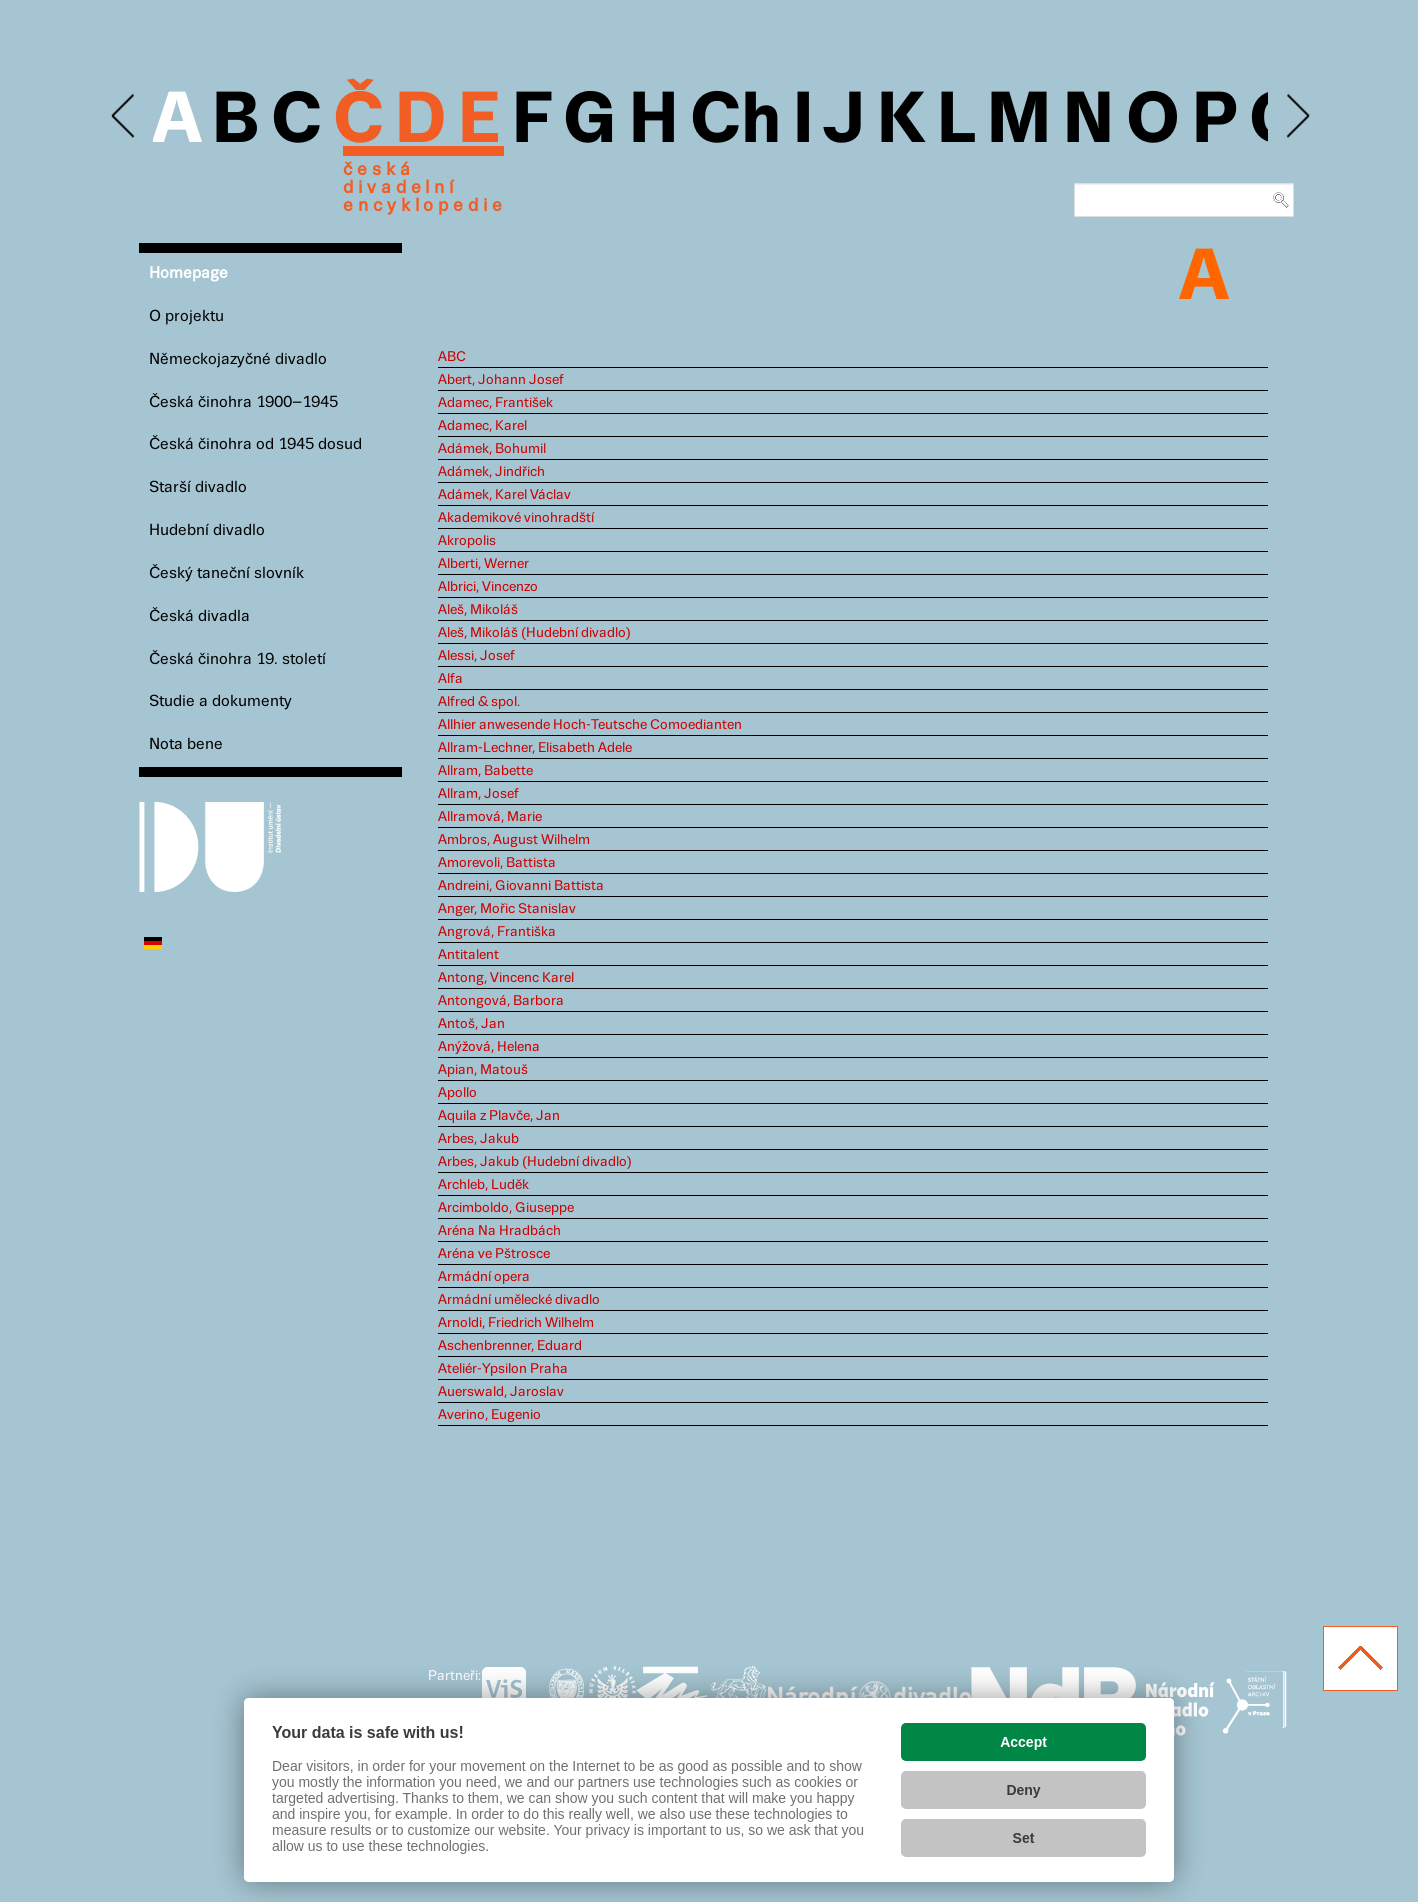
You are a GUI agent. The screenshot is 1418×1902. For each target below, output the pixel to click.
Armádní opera (484, 1277)
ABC (452, 357)
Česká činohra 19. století (237, 659)
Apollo (457, 1093)
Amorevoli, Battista (497, 863)
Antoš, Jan (471, 1024)
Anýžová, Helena (489, 1047)
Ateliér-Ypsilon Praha (503, 1369)
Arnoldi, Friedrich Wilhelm (516, 1323)
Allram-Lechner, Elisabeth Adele (535, 748)
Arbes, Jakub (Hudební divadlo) (535, 1162)
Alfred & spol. (479, 702)
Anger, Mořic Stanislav (507, 909)
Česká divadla (199, 616)
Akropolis (467, 541)
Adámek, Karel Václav (504, 495)
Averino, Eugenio (489, 1415)
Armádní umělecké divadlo (519, 1300)
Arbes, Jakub (478, 1139)
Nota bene (186, 744)
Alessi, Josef (476, 656)
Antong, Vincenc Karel (506, 978)
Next (1296, 116)
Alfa (450, 679)
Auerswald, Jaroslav (501, 1392)
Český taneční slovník (226, 573)
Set (1024, 1838)
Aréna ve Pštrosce (494, 1254)
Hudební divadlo (207, 530)
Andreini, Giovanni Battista (521, 886)
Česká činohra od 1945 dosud (255, 444)
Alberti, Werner (483, 564)
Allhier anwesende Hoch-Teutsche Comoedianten (590, 725)
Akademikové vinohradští (516, 518)
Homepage (188, 273)
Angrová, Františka (497, 932)
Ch (735, 122)
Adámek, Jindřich (491, 472)
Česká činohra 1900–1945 (243, 402)
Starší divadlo (198, 487)
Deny (1023, 1790)
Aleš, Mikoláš (478, 610)
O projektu (186, 316)
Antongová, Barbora (501, 1001)
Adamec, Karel (482, 426)
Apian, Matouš (483, 1070)
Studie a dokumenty (220, 701)
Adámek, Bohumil (492, 449)
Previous (124, 116)
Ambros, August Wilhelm (514, 840)
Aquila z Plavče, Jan (499, 1116)
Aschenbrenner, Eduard (510, 1346)
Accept (1023, 1742)
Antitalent (468, 955)
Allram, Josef (478, 794)
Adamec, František (495, 403)
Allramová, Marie (490, 817)
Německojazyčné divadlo (238, 359)
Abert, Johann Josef (501, 380)
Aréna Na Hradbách (499, 1231)
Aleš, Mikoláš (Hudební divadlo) (534, 633)
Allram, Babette (485, 771)
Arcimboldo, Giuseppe (506, 1208)
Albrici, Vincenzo (488, 587)
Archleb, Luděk (483, 1185)
